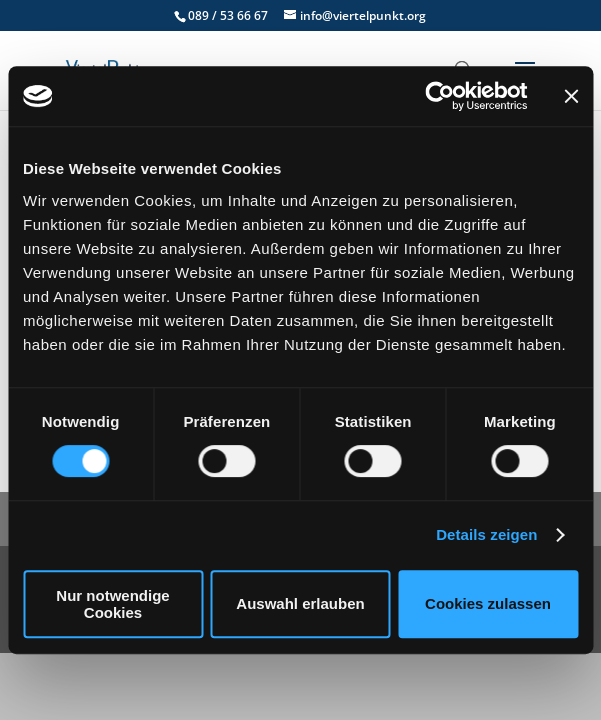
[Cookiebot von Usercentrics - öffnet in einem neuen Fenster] (439, 96)
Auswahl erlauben (300, 603)
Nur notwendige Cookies (112, 604)
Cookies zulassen (488, 603)
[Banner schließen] (571, 96)
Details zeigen (486, 534)
